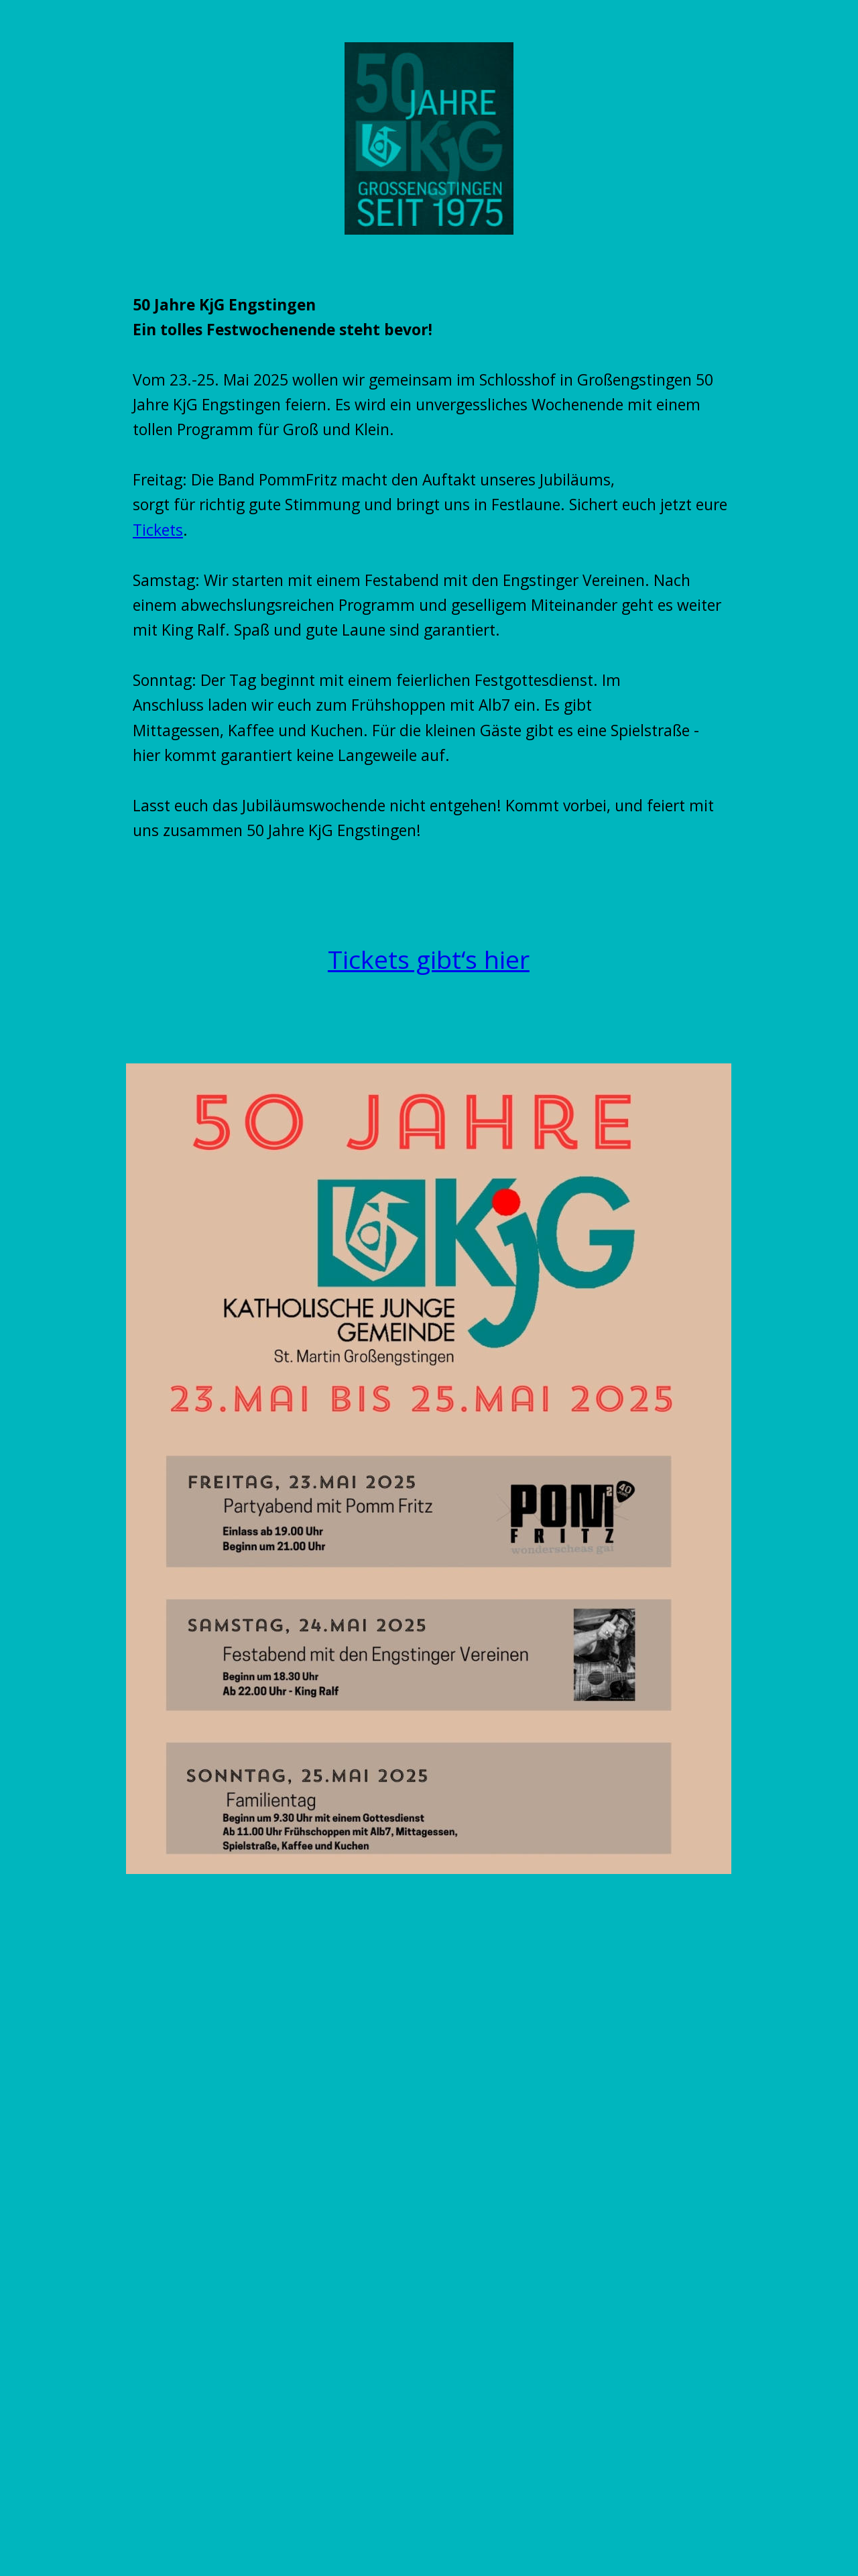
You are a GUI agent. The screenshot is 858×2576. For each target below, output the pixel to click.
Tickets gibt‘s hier (429, 959)
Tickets (158, 530)
